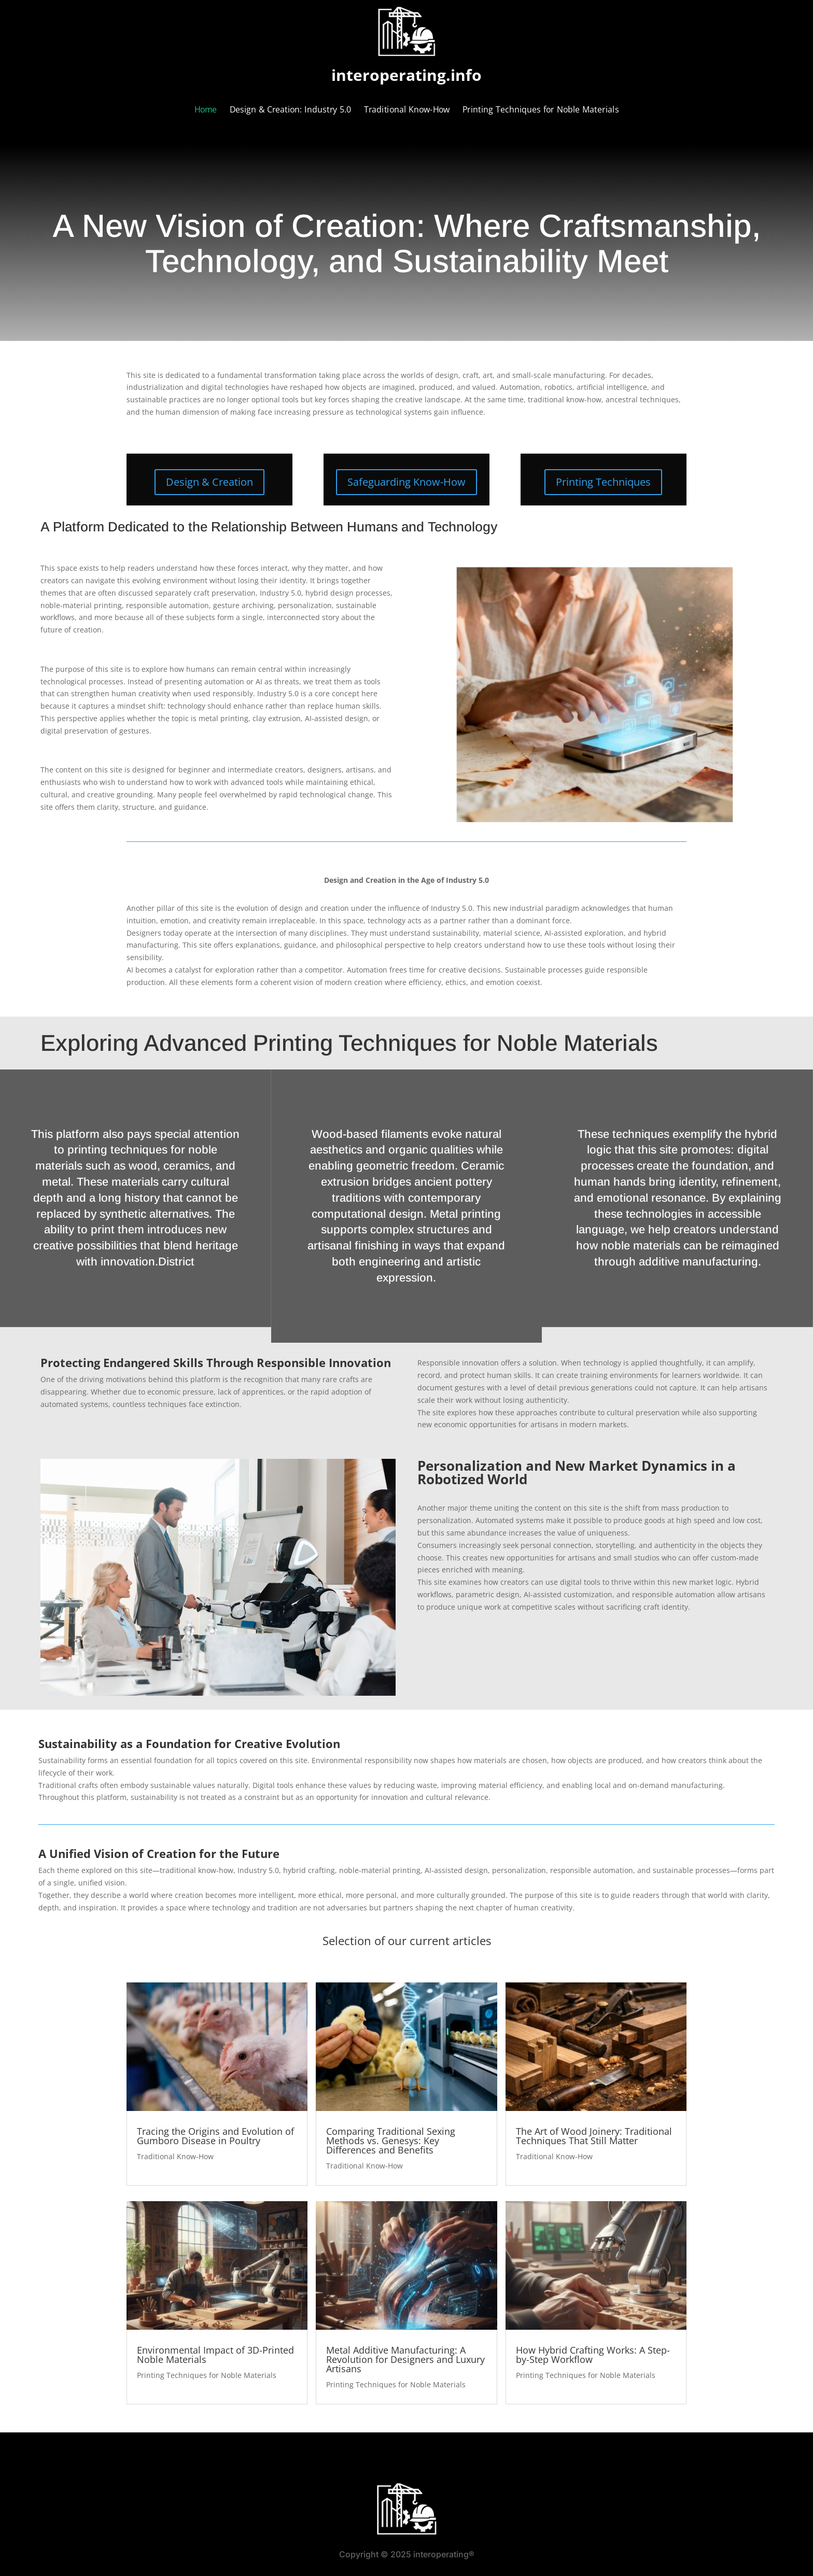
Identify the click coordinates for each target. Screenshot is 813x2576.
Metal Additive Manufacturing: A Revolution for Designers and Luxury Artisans (405, 2359)
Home (205, 110)
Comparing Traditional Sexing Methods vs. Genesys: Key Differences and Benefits (390, 2140)
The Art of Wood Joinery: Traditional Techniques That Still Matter (594, 2136)
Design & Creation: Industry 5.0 (290, 110)
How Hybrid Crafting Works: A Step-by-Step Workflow (593, 2355)
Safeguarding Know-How (406, 482)
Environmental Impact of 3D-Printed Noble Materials (215, 2355)
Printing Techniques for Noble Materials (540, 110)
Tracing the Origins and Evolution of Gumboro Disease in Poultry (215, 2136)
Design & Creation (209, 482)
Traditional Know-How (407, 110)
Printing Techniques (603, 482)
